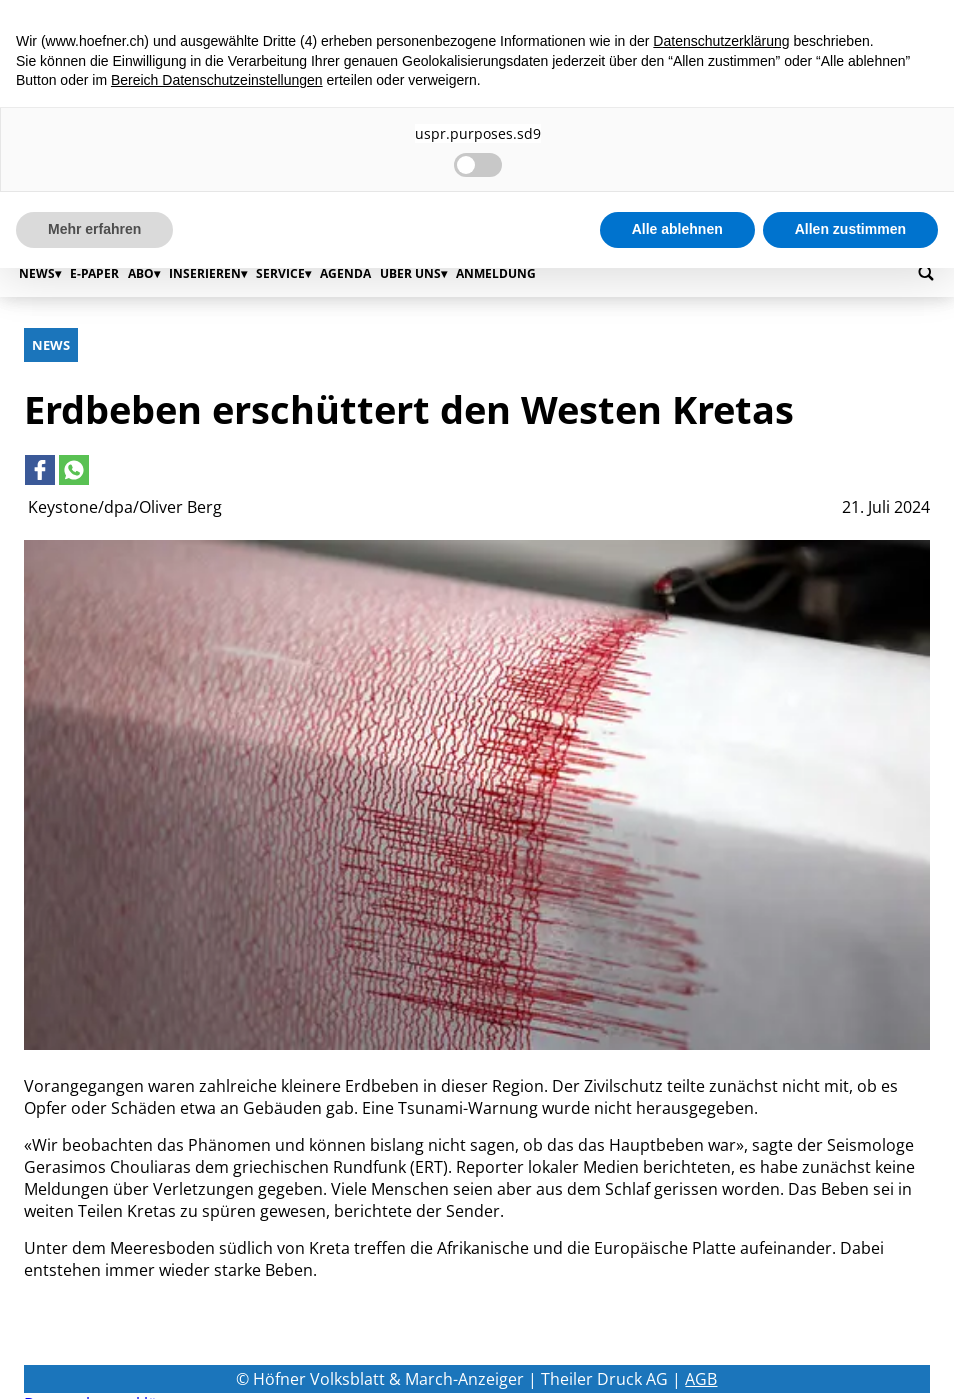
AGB (701, 1379)
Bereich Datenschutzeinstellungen (217, 80)
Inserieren (205, 273)
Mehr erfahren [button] (94, 229)
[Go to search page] (926, 273)
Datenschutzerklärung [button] (721, 41)
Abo (141, 273)
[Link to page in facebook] (40, 470)
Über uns (410, 273)
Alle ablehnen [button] (677, 229)
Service (280, 273)
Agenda (345, 273)
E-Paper (94, 273)
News (37, 273)
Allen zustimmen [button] (850, 229)
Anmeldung (496, 273)
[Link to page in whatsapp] (74, 470)
